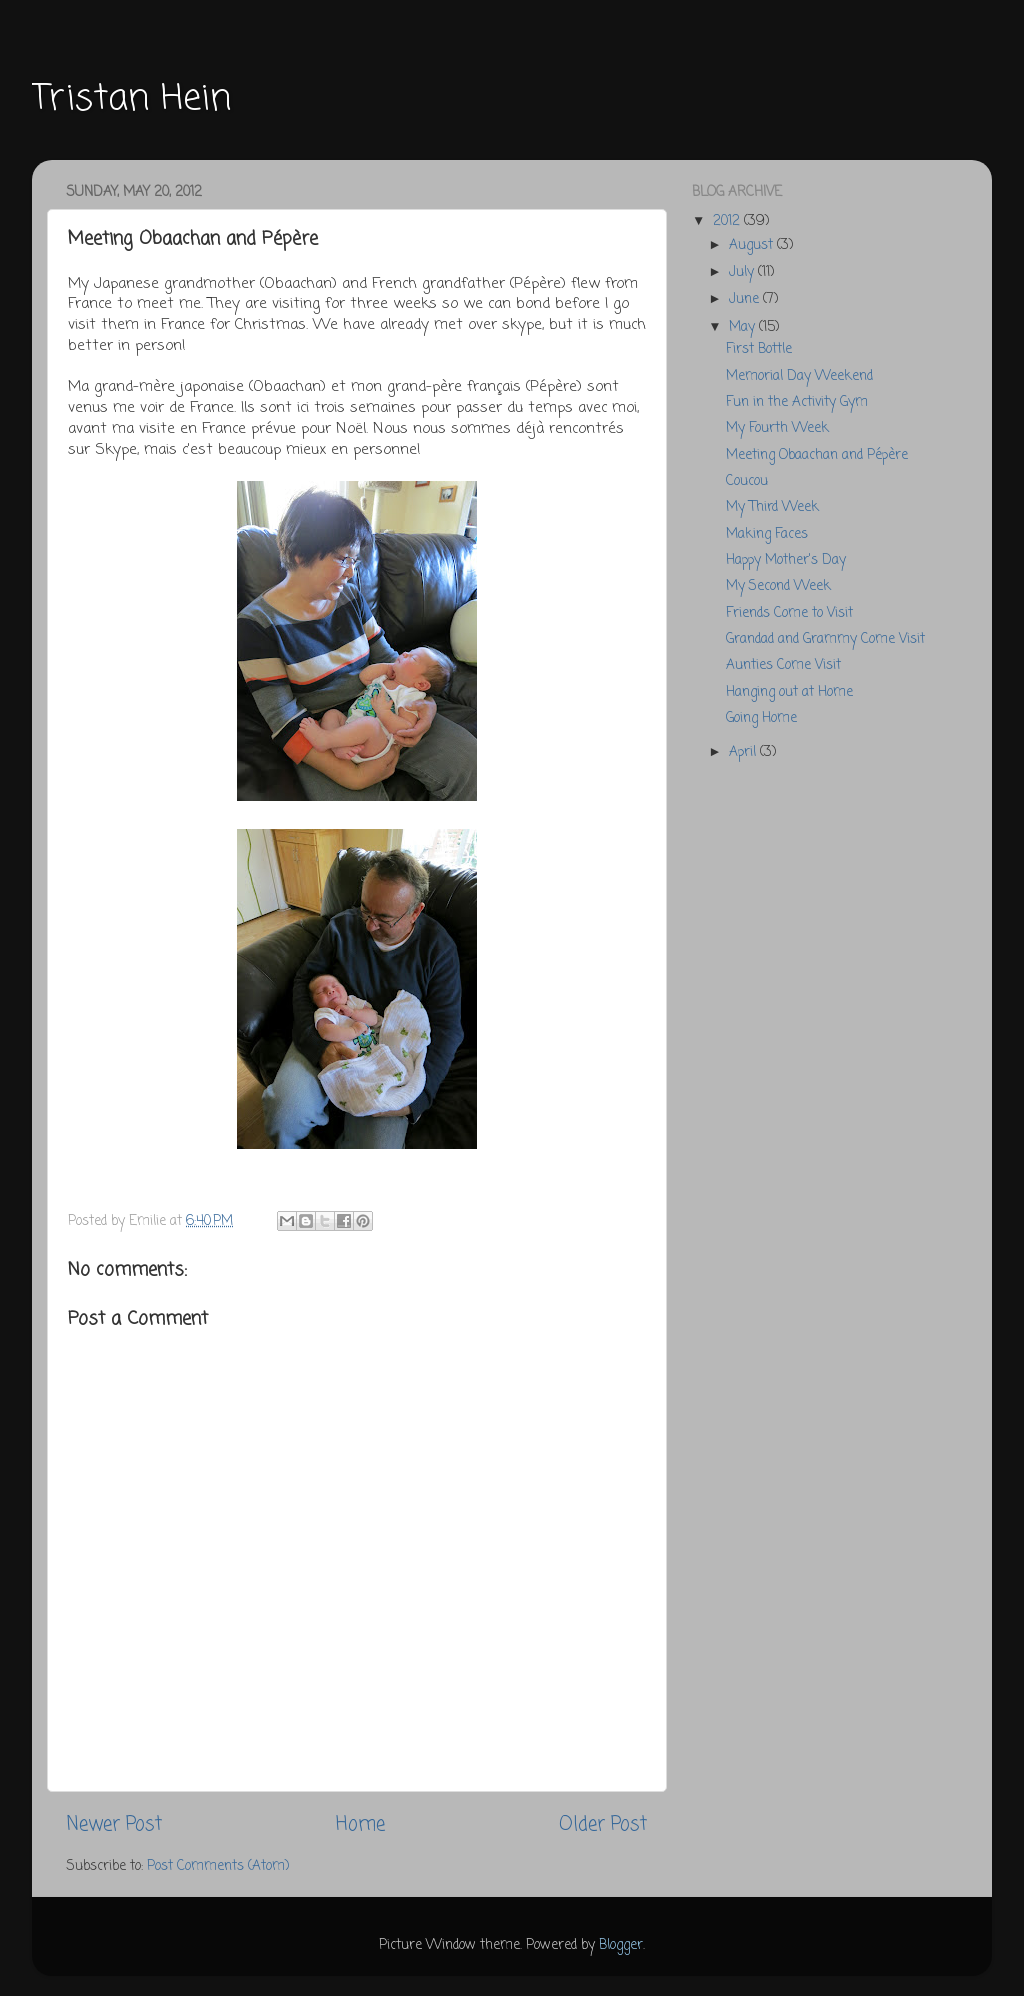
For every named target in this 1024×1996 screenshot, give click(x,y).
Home (360, 1825)
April (744, 752)
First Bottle (759, 349)
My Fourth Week (777, 428)
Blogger (621, 1945)
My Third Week (772, 507)
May (744, 327)
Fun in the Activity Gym (797, 402)
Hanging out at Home (789, 692)
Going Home (761, 718)
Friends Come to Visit (789, 613)
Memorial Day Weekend (799, 376)
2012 (728, 221)
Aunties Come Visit (783, 665)
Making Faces (767, 534)
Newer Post (114, 1825)
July (743, 272)
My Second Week (778, 586)
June (746, 299)
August (753, 245)
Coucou (747, 481)
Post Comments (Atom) (218, 1866)
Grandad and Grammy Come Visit (825, 639)
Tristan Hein (131, 99)
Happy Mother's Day (786, 560)
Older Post (603, 1825)
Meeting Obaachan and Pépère (817, 455)
